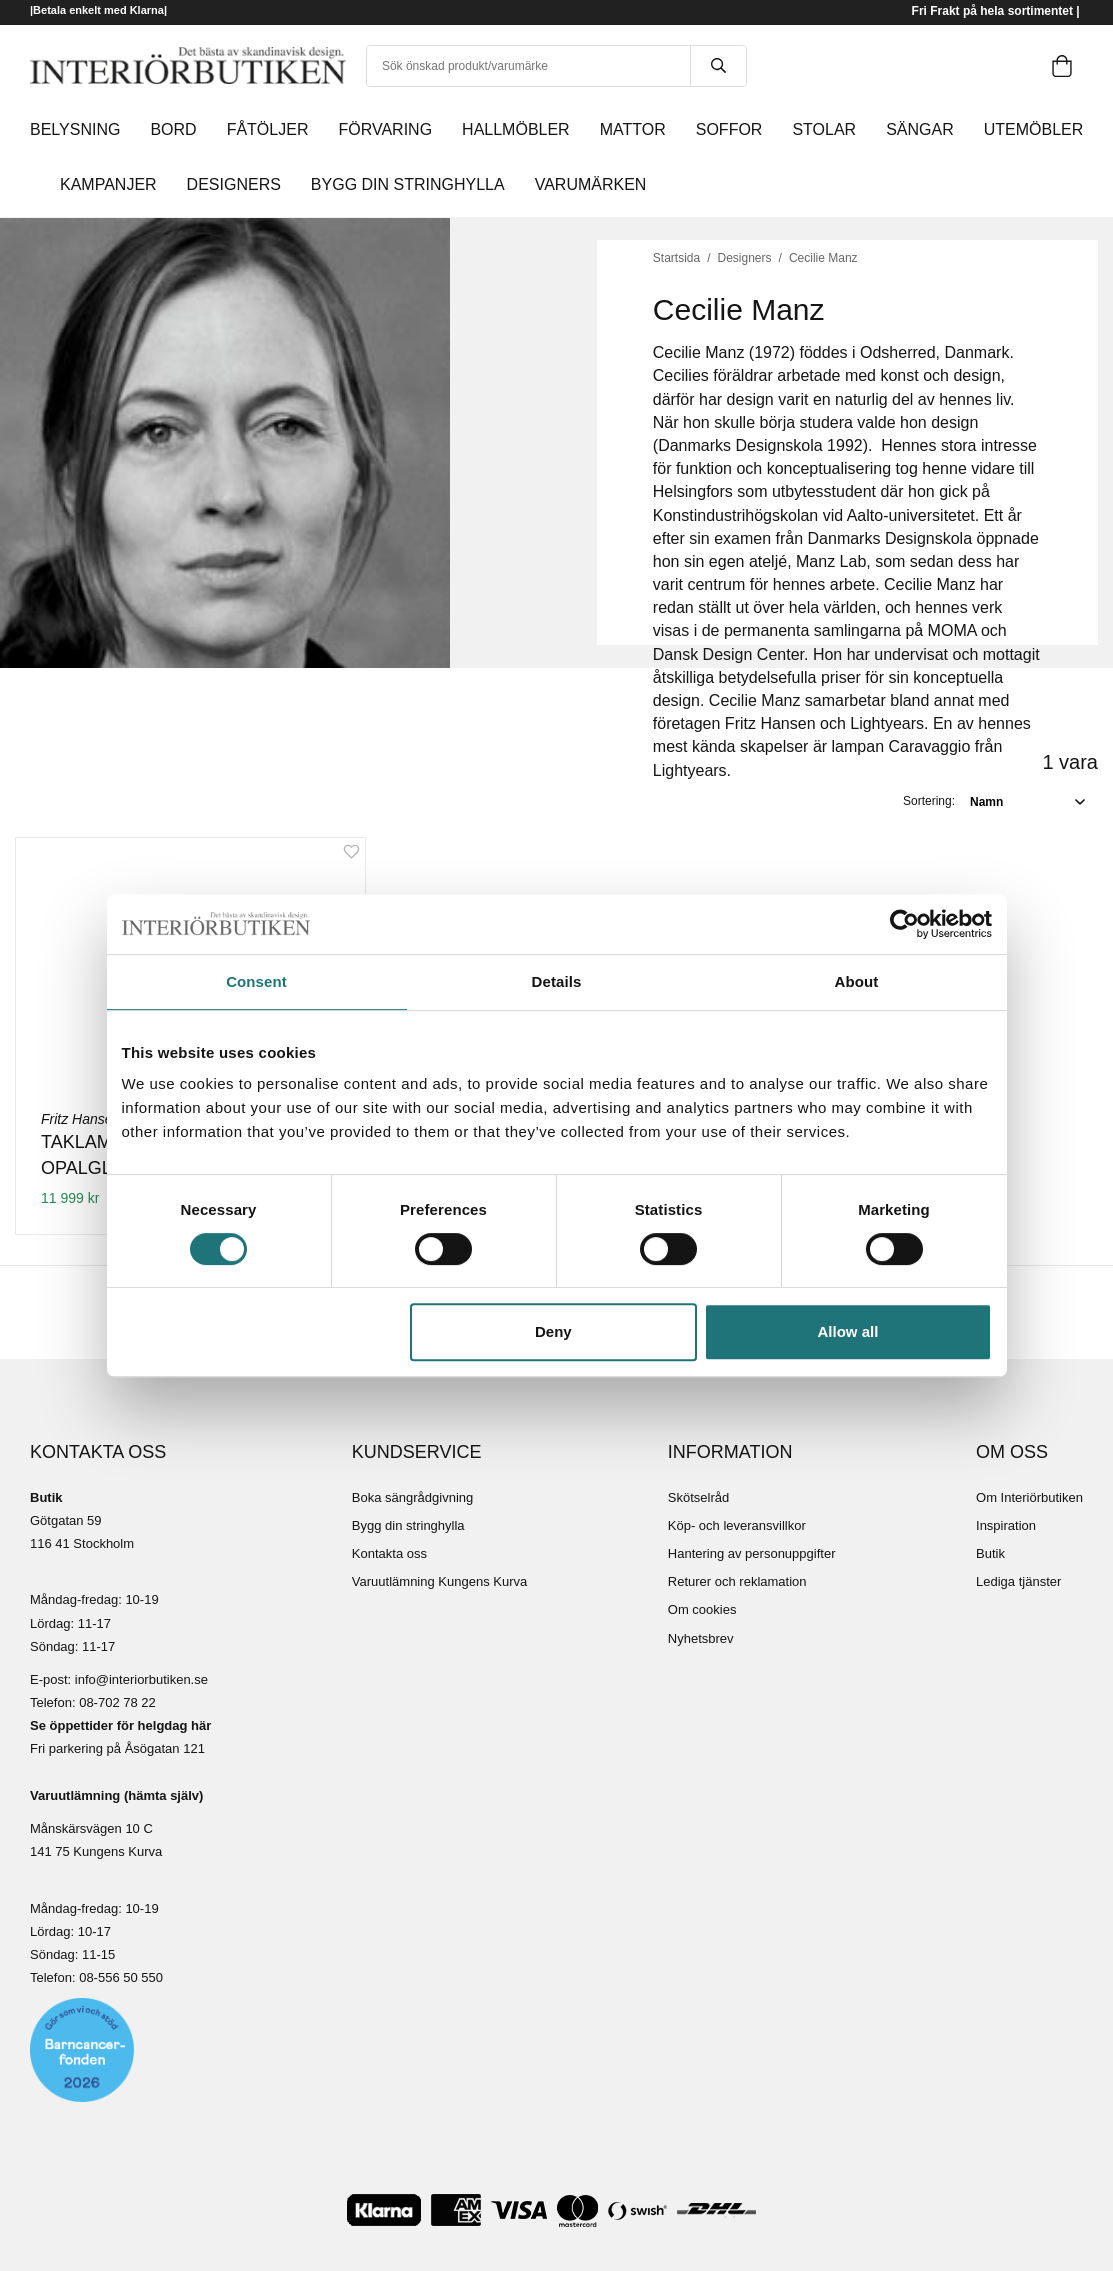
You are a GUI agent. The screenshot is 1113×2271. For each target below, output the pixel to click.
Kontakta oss (389, 1553)
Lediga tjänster (1018, 1581)
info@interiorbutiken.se (141, 1679)
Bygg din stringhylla (408, 1525)
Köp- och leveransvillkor (737, 1525)
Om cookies (702, 1609)
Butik (990, 1553)
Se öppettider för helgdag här (120, 1725)
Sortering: (929, 801)
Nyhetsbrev (701, 1638)
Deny (553, 1331)
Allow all (848, 1331)
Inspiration (1006, 1525)
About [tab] (857, 981)
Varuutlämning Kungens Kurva (439, 1581)
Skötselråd (698, 1497)
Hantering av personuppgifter (752, 1553)
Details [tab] (557, 981)
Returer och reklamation (737, 1581)
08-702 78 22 (117, 1702)
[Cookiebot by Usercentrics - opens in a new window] (904, 924)
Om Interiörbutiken (1029, 1497)
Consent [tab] (256, 981)
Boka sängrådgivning (412, 1497)
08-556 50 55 (117, 1977)
